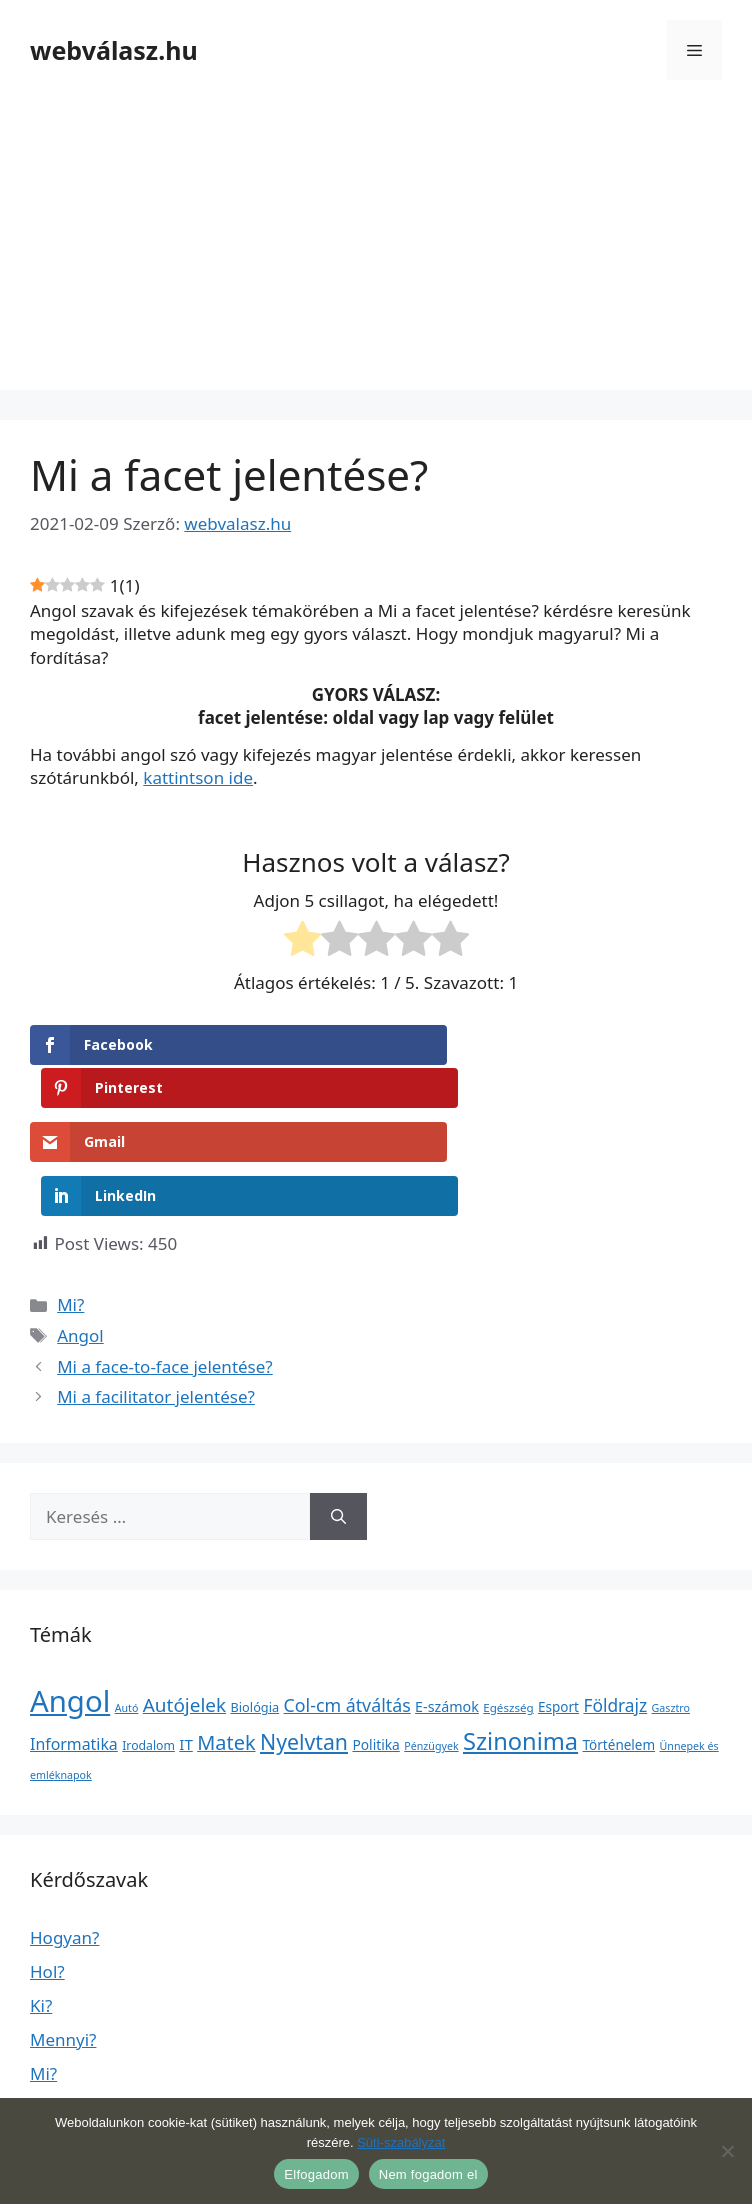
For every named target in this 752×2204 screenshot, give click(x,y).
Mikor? (57, 2044)
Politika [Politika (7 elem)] (375, 1647)
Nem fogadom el (428, 2174)
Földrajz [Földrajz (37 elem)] (615, 1608)
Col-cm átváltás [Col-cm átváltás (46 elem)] (347, 1608)
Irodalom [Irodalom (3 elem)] (148, 1648)
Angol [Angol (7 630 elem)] (70, 1604)
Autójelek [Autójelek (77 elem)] (184, 1608)
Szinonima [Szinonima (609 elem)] (520, 1644)
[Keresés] (338, 1420)
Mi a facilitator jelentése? (156, 1299)
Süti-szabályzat (401, 2142)
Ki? (41, 1908)
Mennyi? (63, 1942)
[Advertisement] (376, 250)
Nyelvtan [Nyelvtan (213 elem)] (304, 1644)
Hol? (47, 1874)
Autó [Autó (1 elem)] (127, 1611)
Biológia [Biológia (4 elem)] (255, 1610)
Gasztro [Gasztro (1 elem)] (671, 1611)
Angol (80, 1238)
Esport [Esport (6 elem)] (558, 1610)
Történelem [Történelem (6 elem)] (619, 1648)
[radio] (302, 942)
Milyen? (60, 2078)
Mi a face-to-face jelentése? (165, 1269)
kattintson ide (198, 777)
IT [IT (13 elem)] (186, 1647)
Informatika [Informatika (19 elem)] (74, 1647)
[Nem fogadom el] (727, 2151)
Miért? (55, 2010)
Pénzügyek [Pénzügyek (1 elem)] (431, 1649)
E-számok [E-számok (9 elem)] (447, 1609)
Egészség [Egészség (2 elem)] (508, 1610)
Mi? (70, 1208)
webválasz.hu (114, 50)
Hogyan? (64, 1840)
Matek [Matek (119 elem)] (226, 1645)
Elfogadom (316, 2174)
